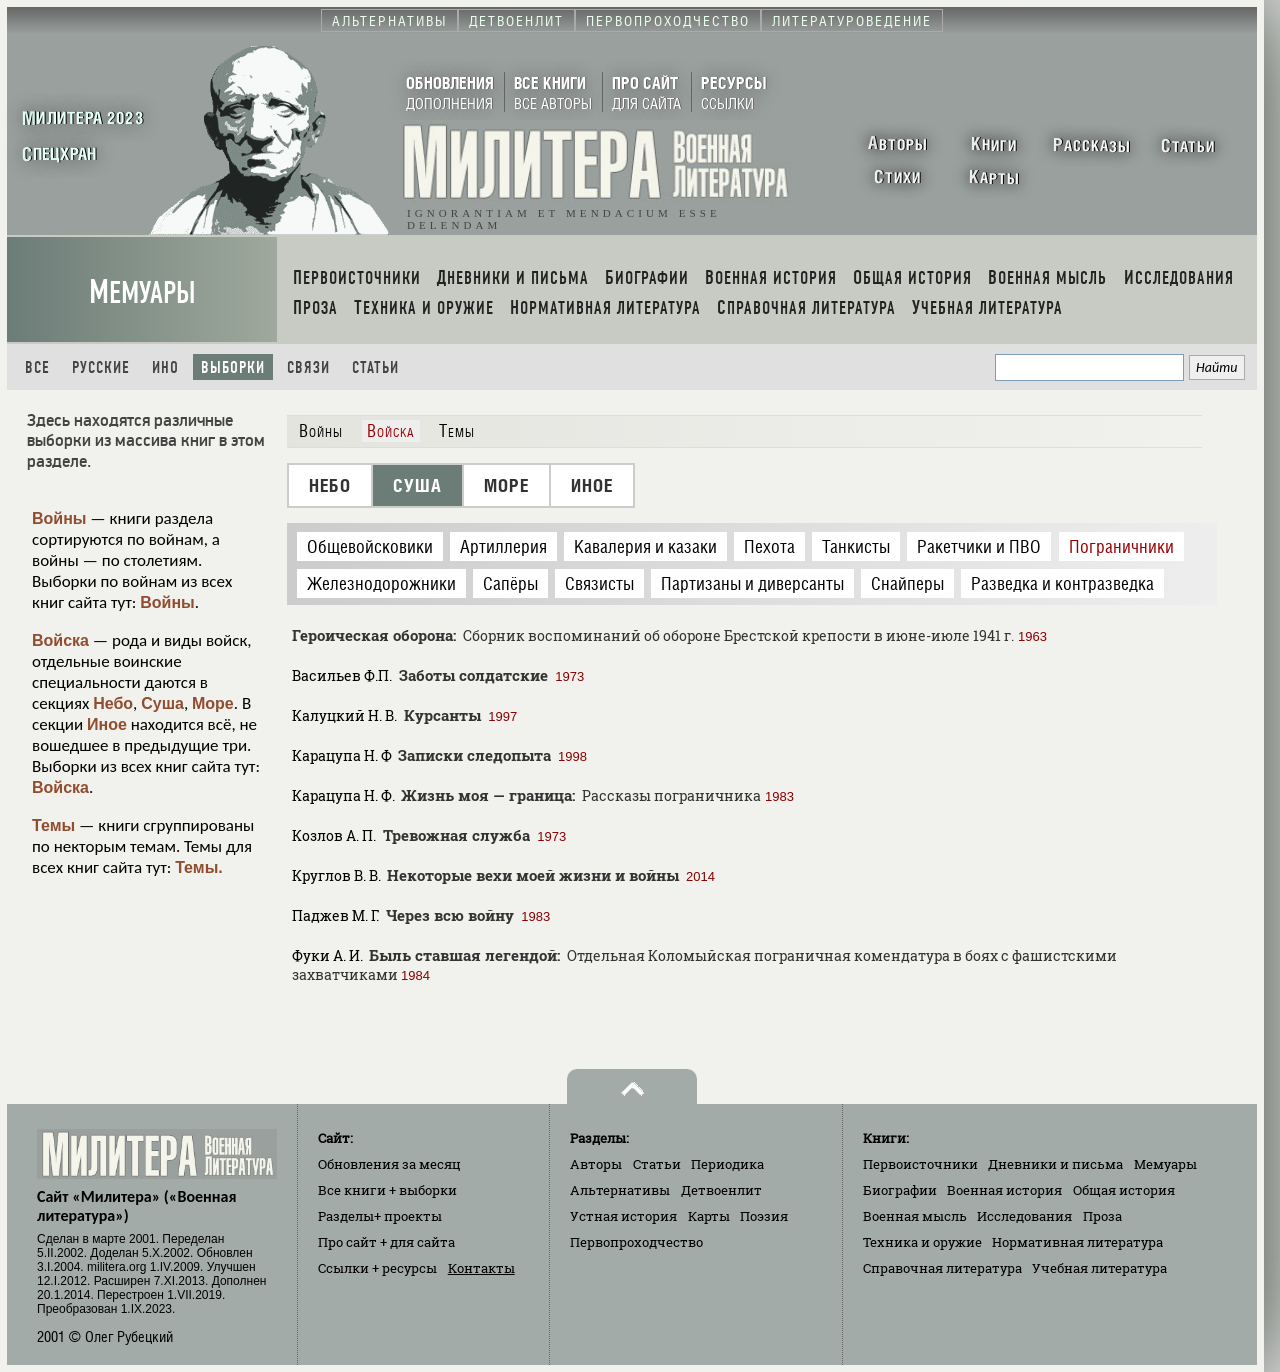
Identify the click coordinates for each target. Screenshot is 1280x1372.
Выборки (233, 367)
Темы (53, 825)
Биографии (900, 1190)
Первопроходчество (636, 1242)
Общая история (1124, 1190)
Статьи (375, 367)
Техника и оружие (922, 1242)
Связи (308, 367)
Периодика (727, 1164)
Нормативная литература (1077, 1242)
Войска (60, 640)
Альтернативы (620, 1190)
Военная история (1004, 1190)
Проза (1102, 1216)
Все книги (387, 1190)
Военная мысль (915, 1216)
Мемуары (142, 292)
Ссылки (377, 1268)
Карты (709, 1216)
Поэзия (764, 1216)
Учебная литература (1099, 1268)
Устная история (623, 1216)
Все (37, 367)
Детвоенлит (721, 1190)
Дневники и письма (1055, 1164)
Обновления (389, 1164)
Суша (162, 703)
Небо (113, 703)
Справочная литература (942, 1268)
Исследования (1024, 1216)
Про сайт (386, 1242)
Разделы (380, 1216)
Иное (107, 724)
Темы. (199, 867)
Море (213, 703)
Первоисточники (920, 1164)
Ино (165, 367)
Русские (101, 367)
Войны (59, 518)
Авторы (596, 1164)
